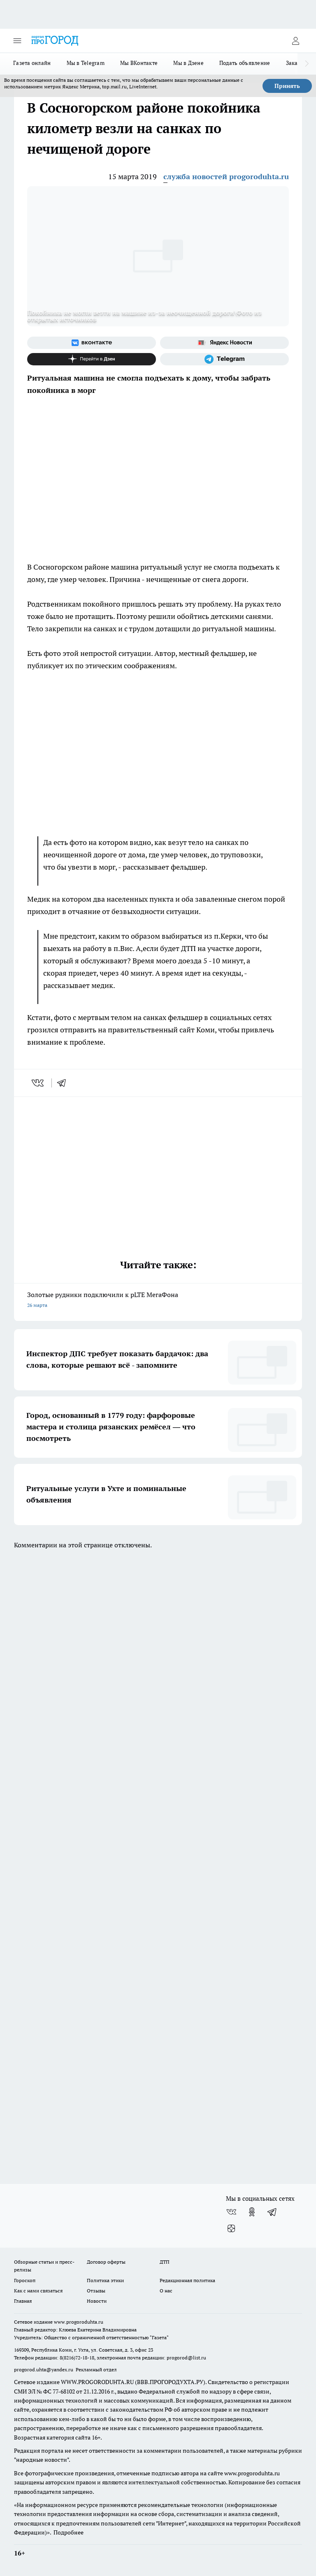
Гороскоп (24, 2280)
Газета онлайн (32, 63)
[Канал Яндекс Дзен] (91, 359)
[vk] (38, 1083)
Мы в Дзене (188, 63)
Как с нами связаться (38, 2290)
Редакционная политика (187, 2280)
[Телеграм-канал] (224, 359)
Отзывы (96, 2290)
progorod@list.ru (186, 2357)
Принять (287, 86)
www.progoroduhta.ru (78, 2322)
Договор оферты (106, 2262)
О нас (166, 2290)
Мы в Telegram (86, 63)
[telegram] (64, 1083)
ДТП (165, 2262)
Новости (97, 2301)
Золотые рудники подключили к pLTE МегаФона (158, 1300)
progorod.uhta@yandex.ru (44, 2369)
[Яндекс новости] (224, 343)
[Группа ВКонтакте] (91, 343)
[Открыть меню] (17, 40)
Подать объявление (244, 63)
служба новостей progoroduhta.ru (226, 176)
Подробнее (68, 2532)
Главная (23, 2301)
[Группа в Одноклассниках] (252, 2212)
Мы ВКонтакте (139, 63)
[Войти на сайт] (295, 40)
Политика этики (105, 2280)
